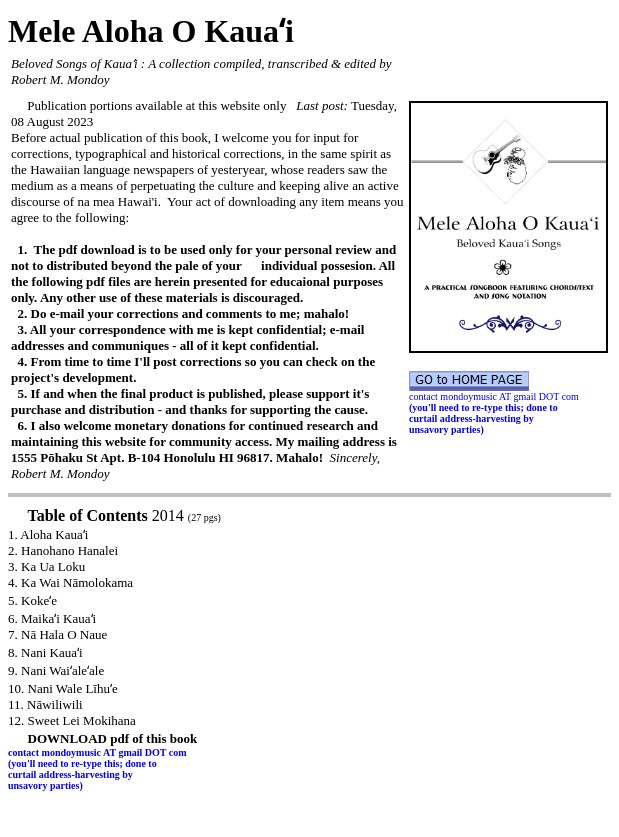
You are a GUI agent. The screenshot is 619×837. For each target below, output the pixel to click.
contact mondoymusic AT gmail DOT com (495, 396)
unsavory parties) (446, 429)
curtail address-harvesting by (471, 418)
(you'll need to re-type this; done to (483, 407)
